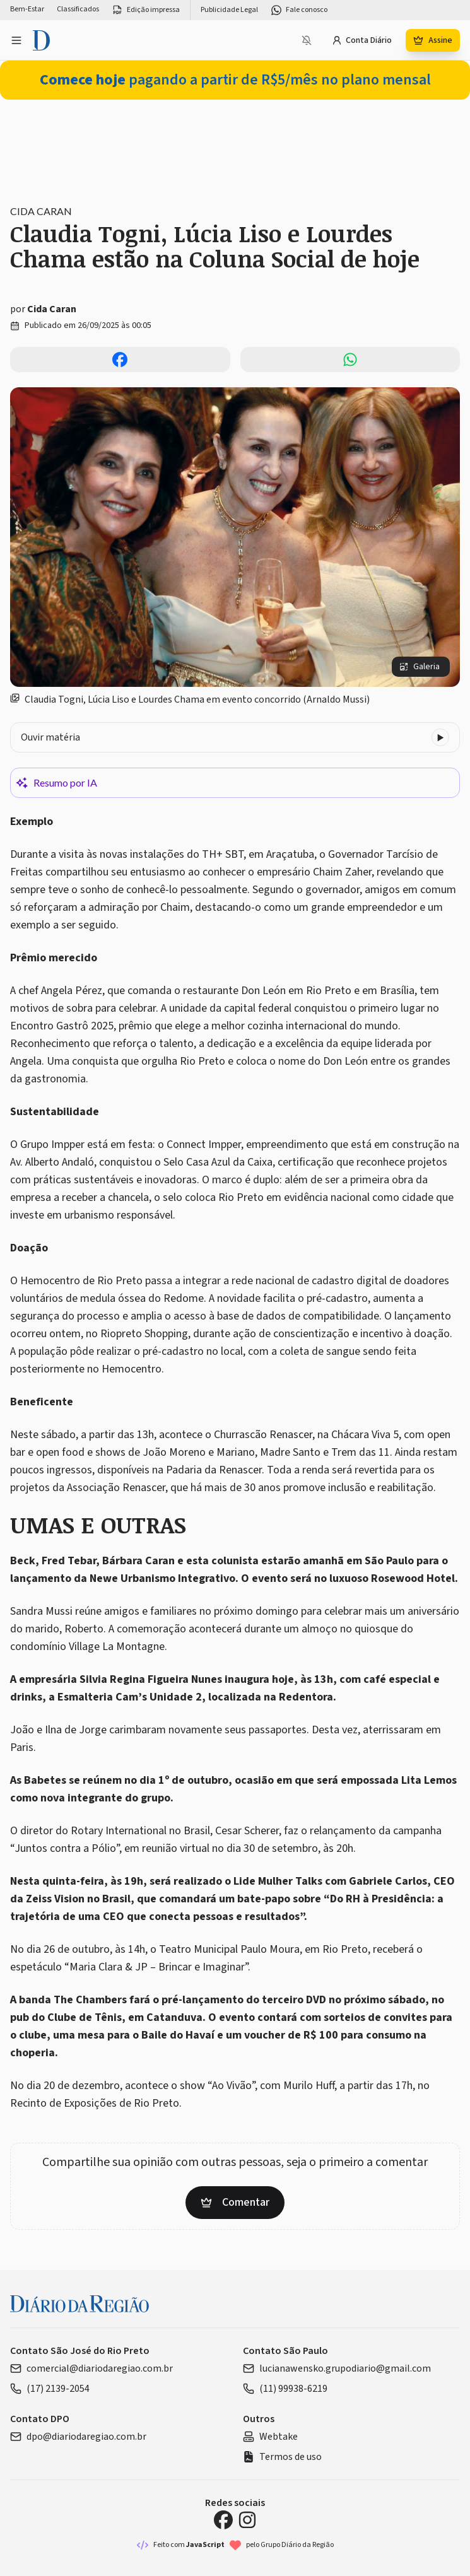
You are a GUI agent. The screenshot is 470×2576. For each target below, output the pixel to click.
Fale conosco (299, 10)
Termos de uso (282, 2457)
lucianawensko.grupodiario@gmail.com (337, 2368)
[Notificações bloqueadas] (306, 40)
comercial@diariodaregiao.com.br (91, 2368)
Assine (432, 40)
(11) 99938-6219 (285, 2389)
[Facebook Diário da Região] (223, 2519)
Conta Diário (362, 40)
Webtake (270, 2437)
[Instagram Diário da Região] (247, 2519)
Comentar (235, 2202)
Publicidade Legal (229, 10)
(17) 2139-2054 (50, 2389)
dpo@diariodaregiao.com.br (78, 2437)
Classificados (78, 9)
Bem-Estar (27, 9)
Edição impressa (146, 10)
